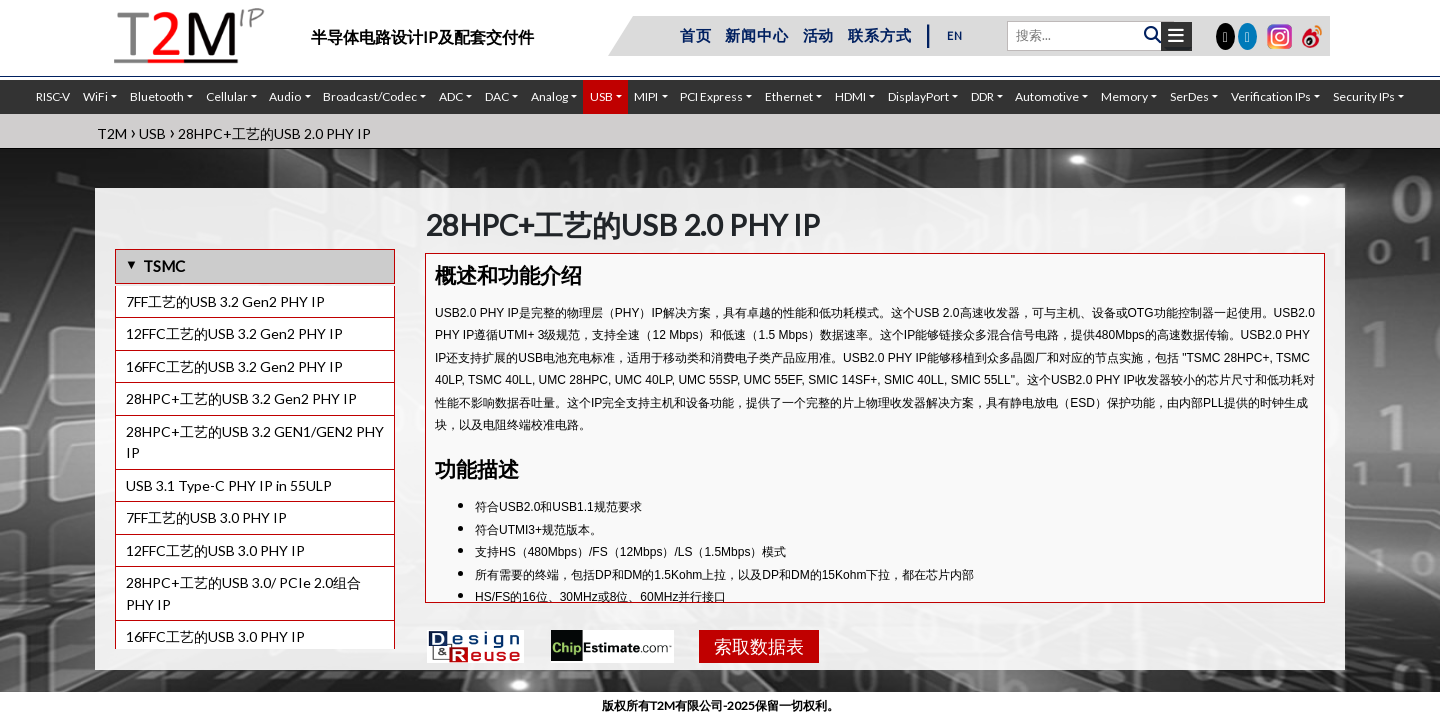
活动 (819, 35)
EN (955, 35)
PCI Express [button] (711, 96)
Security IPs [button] (1364, 96)
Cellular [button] (227, 96)
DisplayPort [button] (918, 96)
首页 (696, 35)
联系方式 (879, 35)
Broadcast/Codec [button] (370, 96)
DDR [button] (982, 96)
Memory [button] (1124, 96)
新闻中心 (756, 35)
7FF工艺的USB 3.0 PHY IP (206, 517)
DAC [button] (497, 96)
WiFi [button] (95, 96)
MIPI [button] (646, 96)
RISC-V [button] (53, 96)
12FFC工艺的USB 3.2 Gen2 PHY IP (234, 333)
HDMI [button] (850, 96)
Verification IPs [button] (1271, 96)
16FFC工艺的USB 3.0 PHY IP (215, 636)
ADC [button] (451, 96)
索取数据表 (759, 646)
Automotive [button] (1047, 96)
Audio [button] (285, 96)
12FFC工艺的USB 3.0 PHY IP (215, 550)
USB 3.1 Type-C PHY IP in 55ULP (229, 485)
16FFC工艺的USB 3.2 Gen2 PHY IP (234, 366)
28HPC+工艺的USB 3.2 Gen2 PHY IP (241, 398)
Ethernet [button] (789, 96)
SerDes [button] (1189, 96)
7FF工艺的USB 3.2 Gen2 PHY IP (225, 301)
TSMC (164, 266)
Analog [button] (549, 96)
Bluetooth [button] (157, 96)
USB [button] (601, 96)
